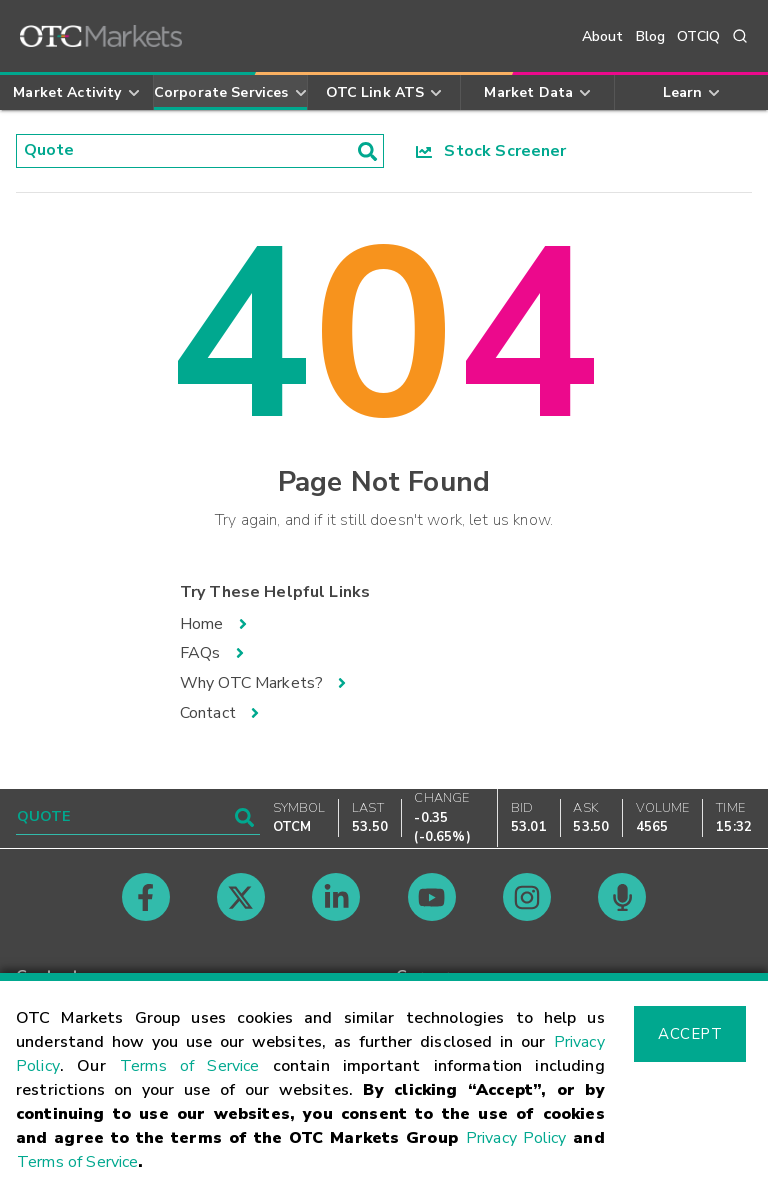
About (603, 36)
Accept (690, 1034)
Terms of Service (190, 1066)
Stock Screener (491, 151)
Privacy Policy (516, 1138)
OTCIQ (698, 36)
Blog (651, 36)
